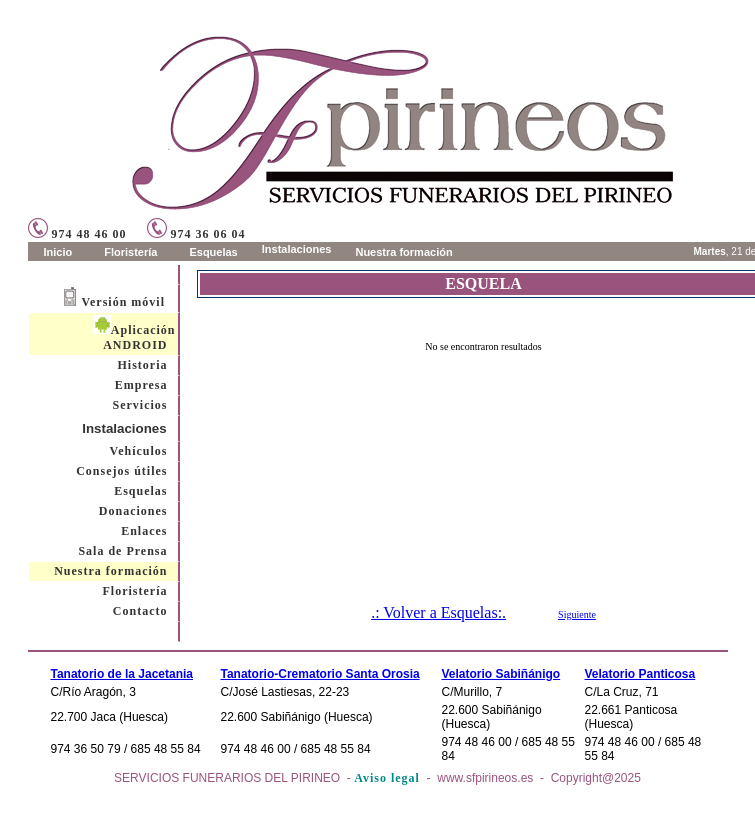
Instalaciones (125, 428)
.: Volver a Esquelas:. (438, 612)
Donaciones (133, 511)
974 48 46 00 (77, 234)
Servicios (140, 405)
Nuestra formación (110, 571)
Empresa (141, 385)
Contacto (140, 611)
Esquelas (140, 491)
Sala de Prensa (122, 551)
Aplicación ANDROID (135, 337)
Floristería (135, 591)
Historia (143, 365)
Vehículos (139, 451)
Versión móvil (123, 302)
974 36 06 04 (196, 234)
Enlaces (144, 531)
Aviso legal (387, 778)
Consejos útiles (121, 471)
